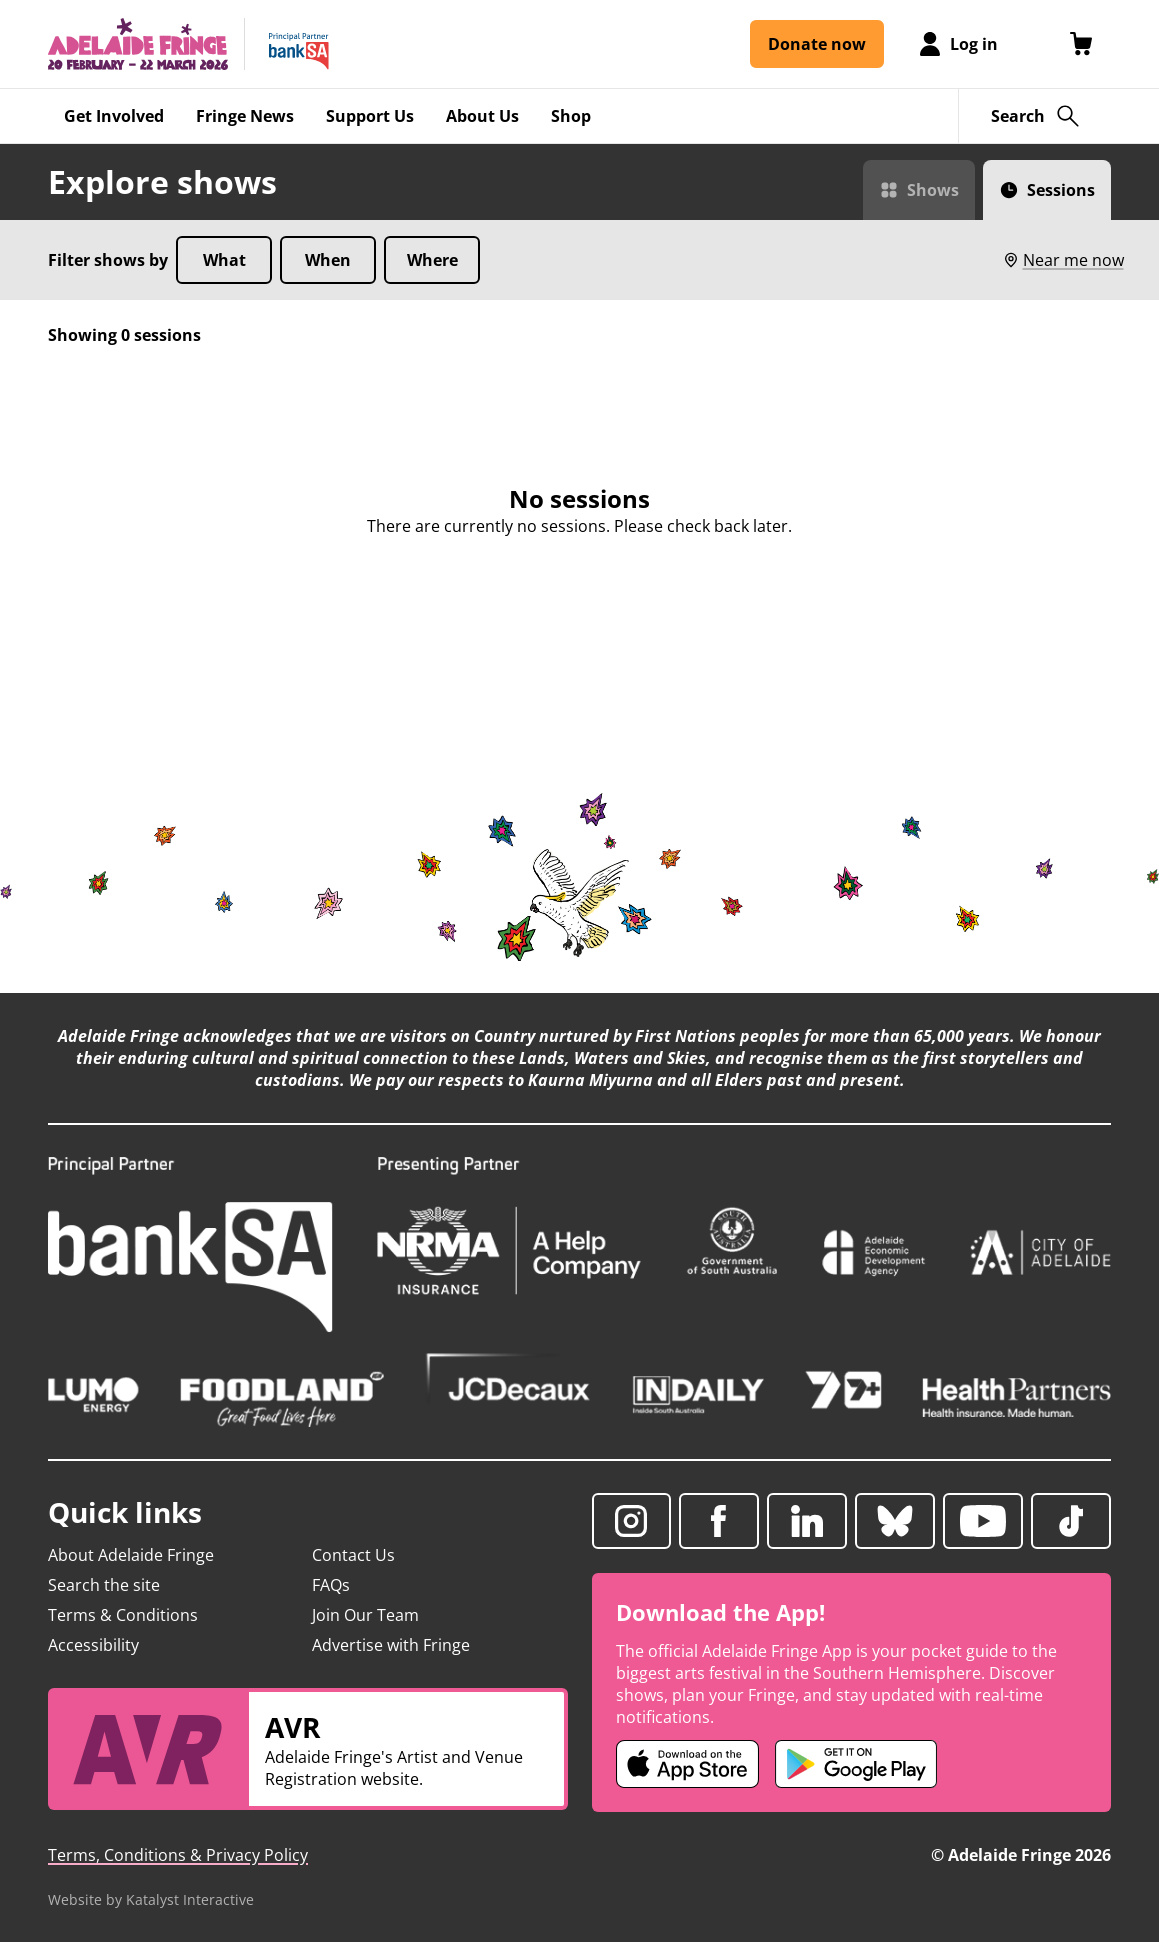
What (224, 260)
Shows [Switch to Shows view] (933, 190)
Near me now (1063, 260)
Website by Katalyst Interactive (151, 1899)
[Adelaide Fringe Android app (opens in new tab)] (856, 1764)
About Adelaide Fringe (131, 1555)
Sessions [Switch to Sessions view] (1061, 190)
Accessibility (93, 1645)
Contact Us (353, 1555)
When (328, 260)
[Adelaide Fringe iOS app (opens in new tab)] (688, 1764)
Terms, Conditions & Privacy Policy (178, 1855)
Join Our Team (365, 1615)
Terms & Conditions (123, 1615)
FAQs (331, 1585)
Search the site (104, 1585)
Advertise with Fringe (391, 1645)
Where (432, 260)
